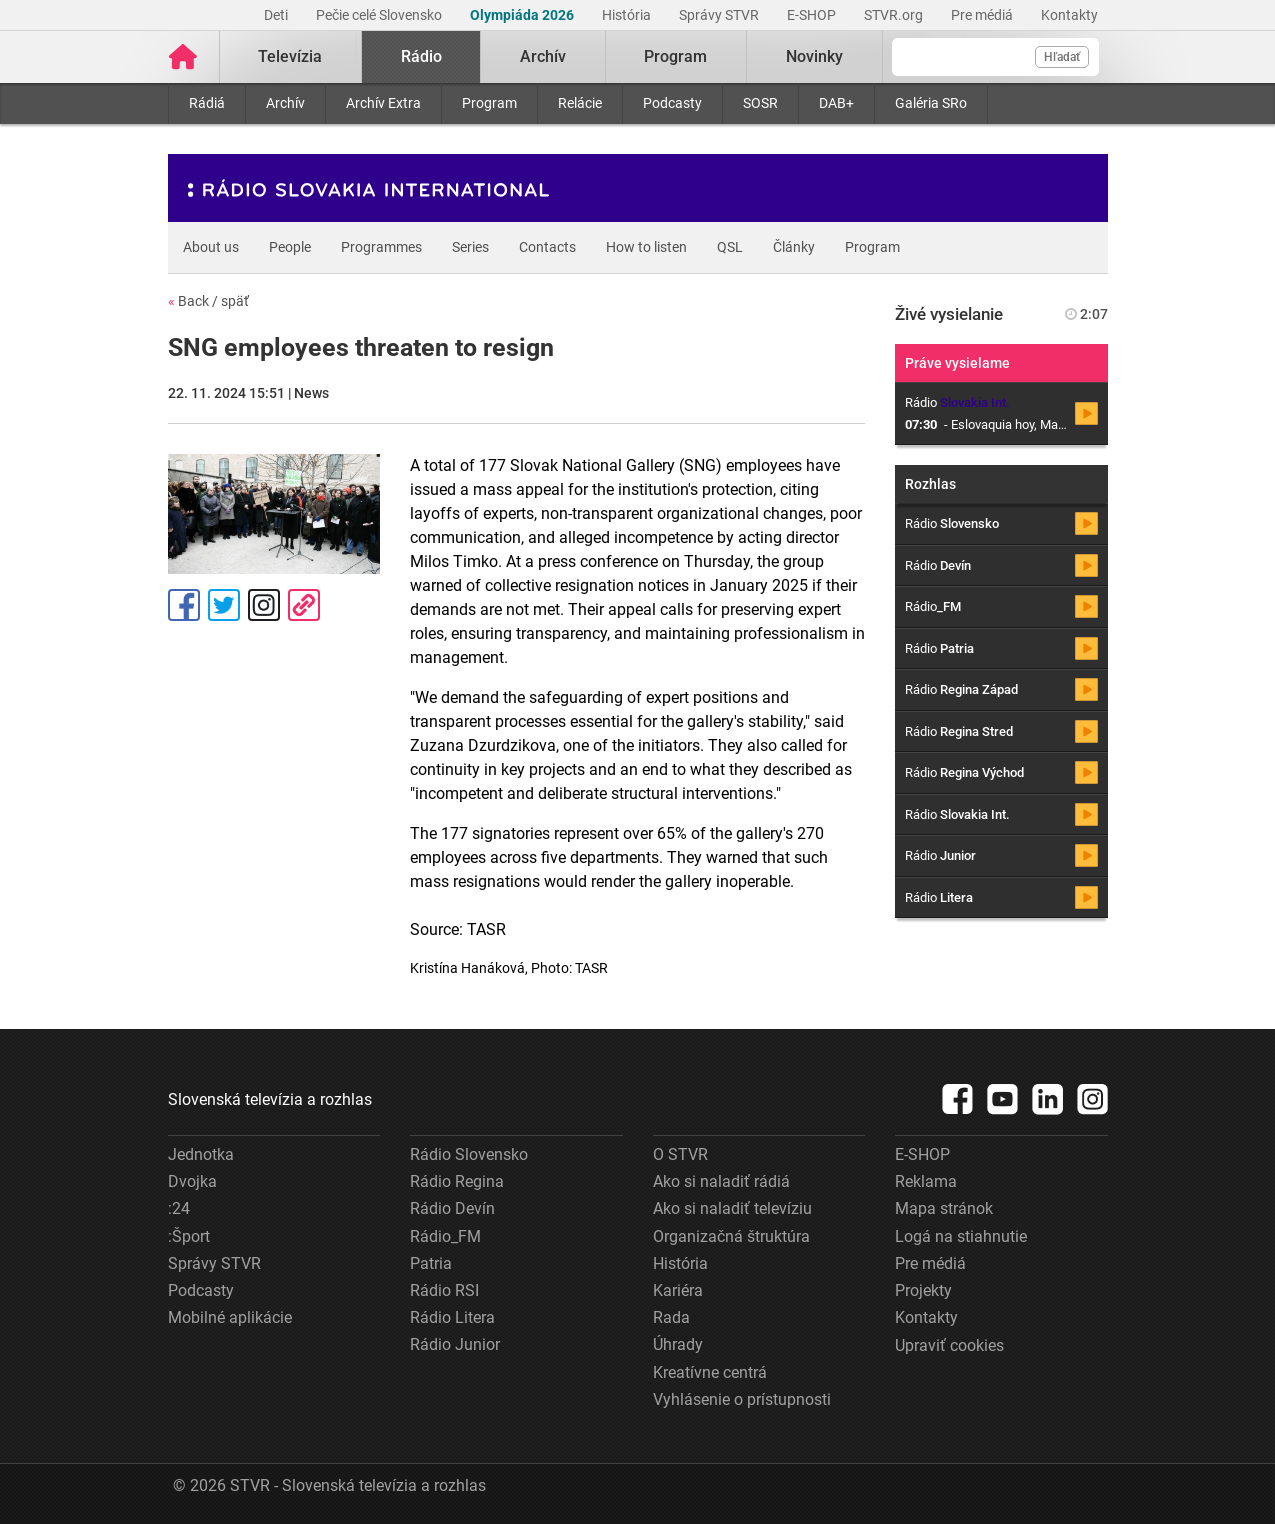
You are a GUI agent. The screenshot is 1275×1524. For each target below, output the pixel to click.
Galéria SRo (931, 103)
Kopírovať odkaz (304, 605)
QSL (730, 247)
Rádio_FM (445, 1236)
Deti (277, 15)
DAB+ (836, 103)
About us (211, 247)
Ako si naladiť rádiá (721, 1181)
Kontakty (1069, 15)
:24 (179, 1208)
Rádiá (207, 103)
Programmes (381, 247)
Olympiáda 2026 (523, 15)
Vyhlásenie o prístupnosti (742, 1399)
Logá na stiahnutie (961, 1236)
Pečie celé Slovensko (380, 15)
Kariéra (678, 1290)
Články (794, 247)
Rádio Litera (452, 1317)
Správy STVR (720, 15)
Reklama (926, 1181)
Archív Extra (383, 103)
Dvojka (192, 1181)
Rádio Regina (457, 1181)
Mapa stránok (944, 1208)
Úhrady (678, 1344)
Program (489, 103)
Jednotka (201, 1154)
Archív (285, 103)
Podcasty (672, 103)
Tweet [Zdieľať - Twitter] (224, 605)
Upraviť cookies (949, 1345)
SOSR (760, 103)
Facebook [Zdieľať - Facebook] (184, 605)
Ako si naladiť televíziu (732, 1208)
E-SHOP (813, 15)
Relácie (580, 103)
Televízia (290, 56)
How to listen (646, 247)
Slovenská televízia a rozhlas (270, 1099)
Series (470, 247)
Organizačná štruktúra (731, 1236)
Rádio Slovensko (469, 1154)
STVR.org (895, 15)
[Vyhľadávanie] (995, 57)
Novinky (814, 56)
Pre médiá (983, 15)
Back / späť (208, 301)
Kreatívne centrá (710, 1372)
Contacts (547, 247)
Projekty (923, 1290)
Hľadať (1062, 57)
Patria (431, 1263)
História (628, 15)
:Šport (189, 1236)
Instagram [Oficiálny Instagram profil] (264, 605)
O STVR (680, 1154)
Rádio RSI (444, 1290)
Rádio (421, 56)
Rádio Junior (455, 1344)
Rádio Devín (452, 1208)
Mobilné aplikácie (230, 1317)
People (290, 247)
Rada (671, 1317)
